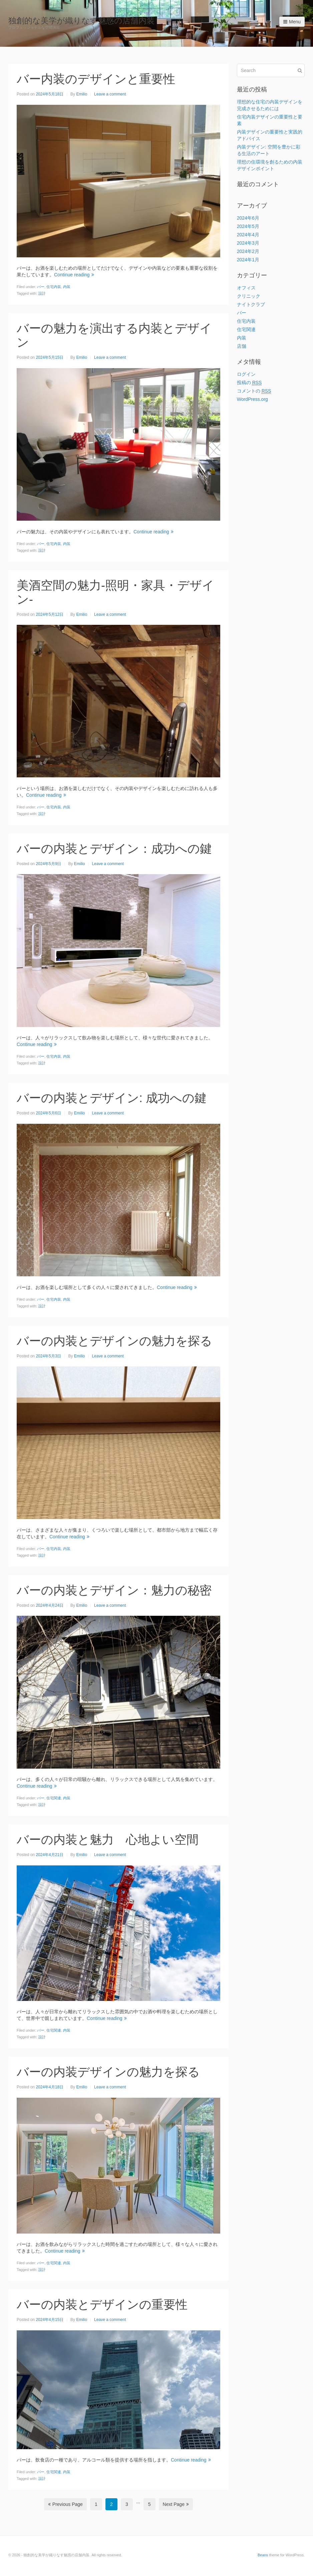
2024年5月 (248, 226)
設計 (42, 293)
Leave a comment (110, 94)
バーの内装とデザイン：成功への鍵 (114, 848)
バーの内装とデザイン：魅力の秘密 (114, 1590)
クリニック (248, 296)
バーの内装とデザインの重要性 (102, 2304)
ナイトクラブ (251, 304)
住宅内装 (53, 287)
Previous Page (65, 2504)
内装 (66, 287)
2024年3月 (248, 243)
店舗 (241, 346)
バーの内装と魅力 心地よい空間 (108, 1839)
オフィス (246, 287)
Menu (292, 21)
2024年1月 (248, 259)
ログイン (246, 374)
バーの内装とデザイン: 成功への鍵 (112, 1098)
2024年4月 (248, 234)
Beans (263, 2555)
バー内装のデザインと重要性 (96, 79)
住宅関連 (53, 1798)
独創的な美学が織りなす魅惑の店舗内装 (81, 20)
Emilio (81, 94)
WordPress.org (252, 399)
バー (40, 287)
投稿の (249, 382)
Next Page (176, 2504)
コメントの (254, 391)
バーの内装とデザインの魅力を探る (114, 1341)
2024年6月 (248, 218)
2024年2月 (248, 251)
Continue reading (74, 274)
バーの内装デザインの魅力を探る (108, 2072)
